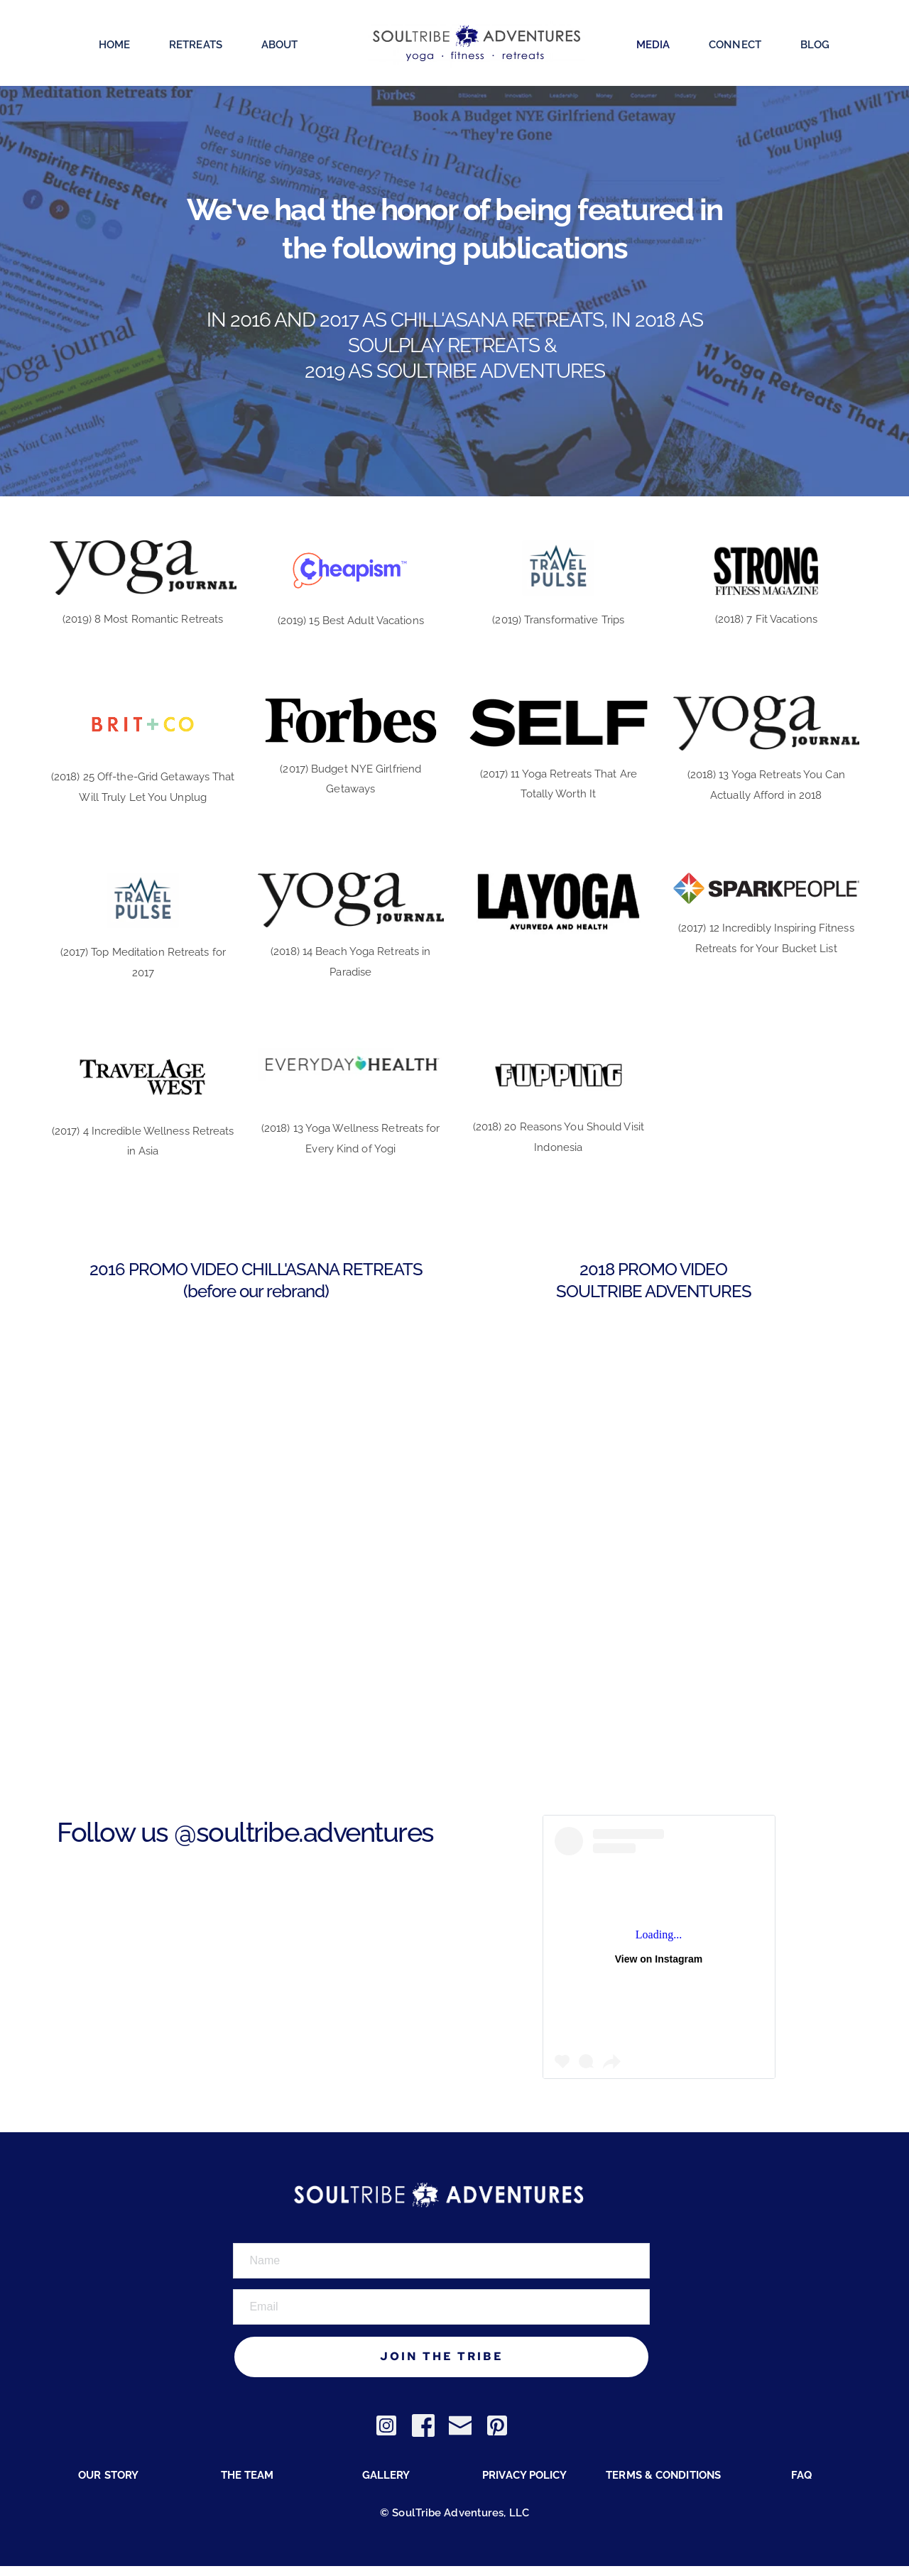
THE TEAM (247, 2485)
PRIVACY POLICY (524, 2485)
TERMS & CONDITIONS (663, 2485)
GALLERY (386, 2485)
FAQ (801, 2485)
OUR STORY (108, 2485)
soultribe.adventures (315, 1832)
